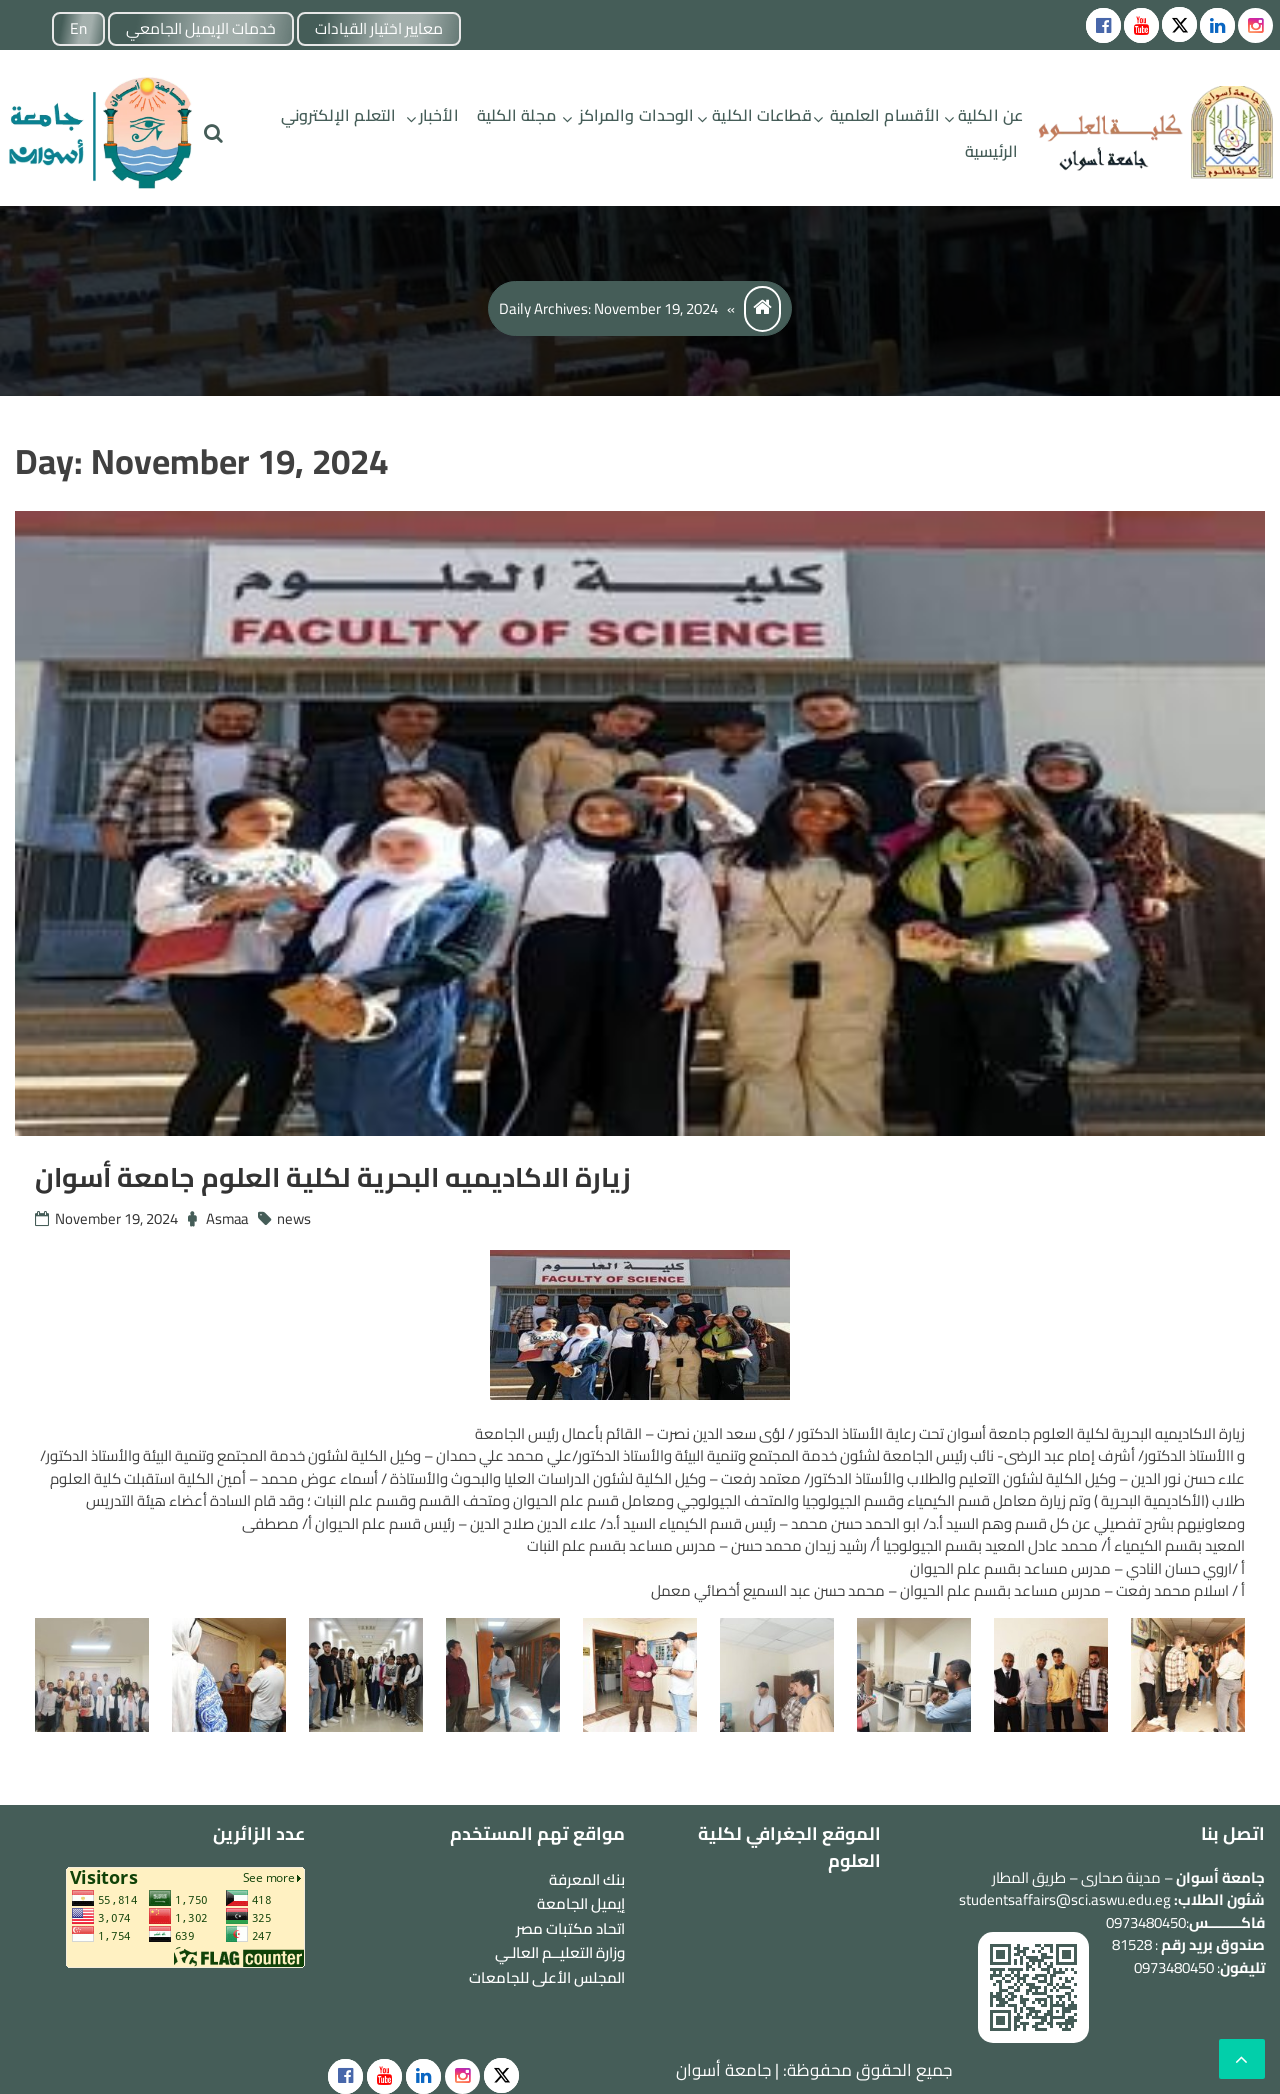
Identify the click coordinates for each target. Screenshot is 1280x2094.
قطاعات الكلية (761, 115)
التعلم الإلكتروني (339, 115)
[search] (213, 133)
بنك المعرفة (587, 1879)
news (298, 1218)
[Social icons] (1103, 25)
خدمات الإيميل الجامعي (209, 29)
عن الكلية (990, 115)
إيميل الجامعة (581, 1903)
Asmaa (229, 1218)
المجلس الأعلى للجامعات (547, 1977)
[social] (345, 2076)
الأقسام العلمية (885, 115)
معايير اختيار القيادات (392, 29)
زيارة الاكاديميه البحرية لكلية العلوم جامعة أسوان (343, 1177)
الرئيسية (991, 151)
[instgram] (1255, 25)
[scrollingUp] (1242, 2059)
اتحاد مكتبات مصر (570, 1928)
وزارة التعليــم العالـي (560, 1952)
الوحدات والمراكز (637, 115)
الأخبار (439, 115)
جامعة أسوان (723, 2070)
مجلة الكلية (516, 115)
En (83, 29)
